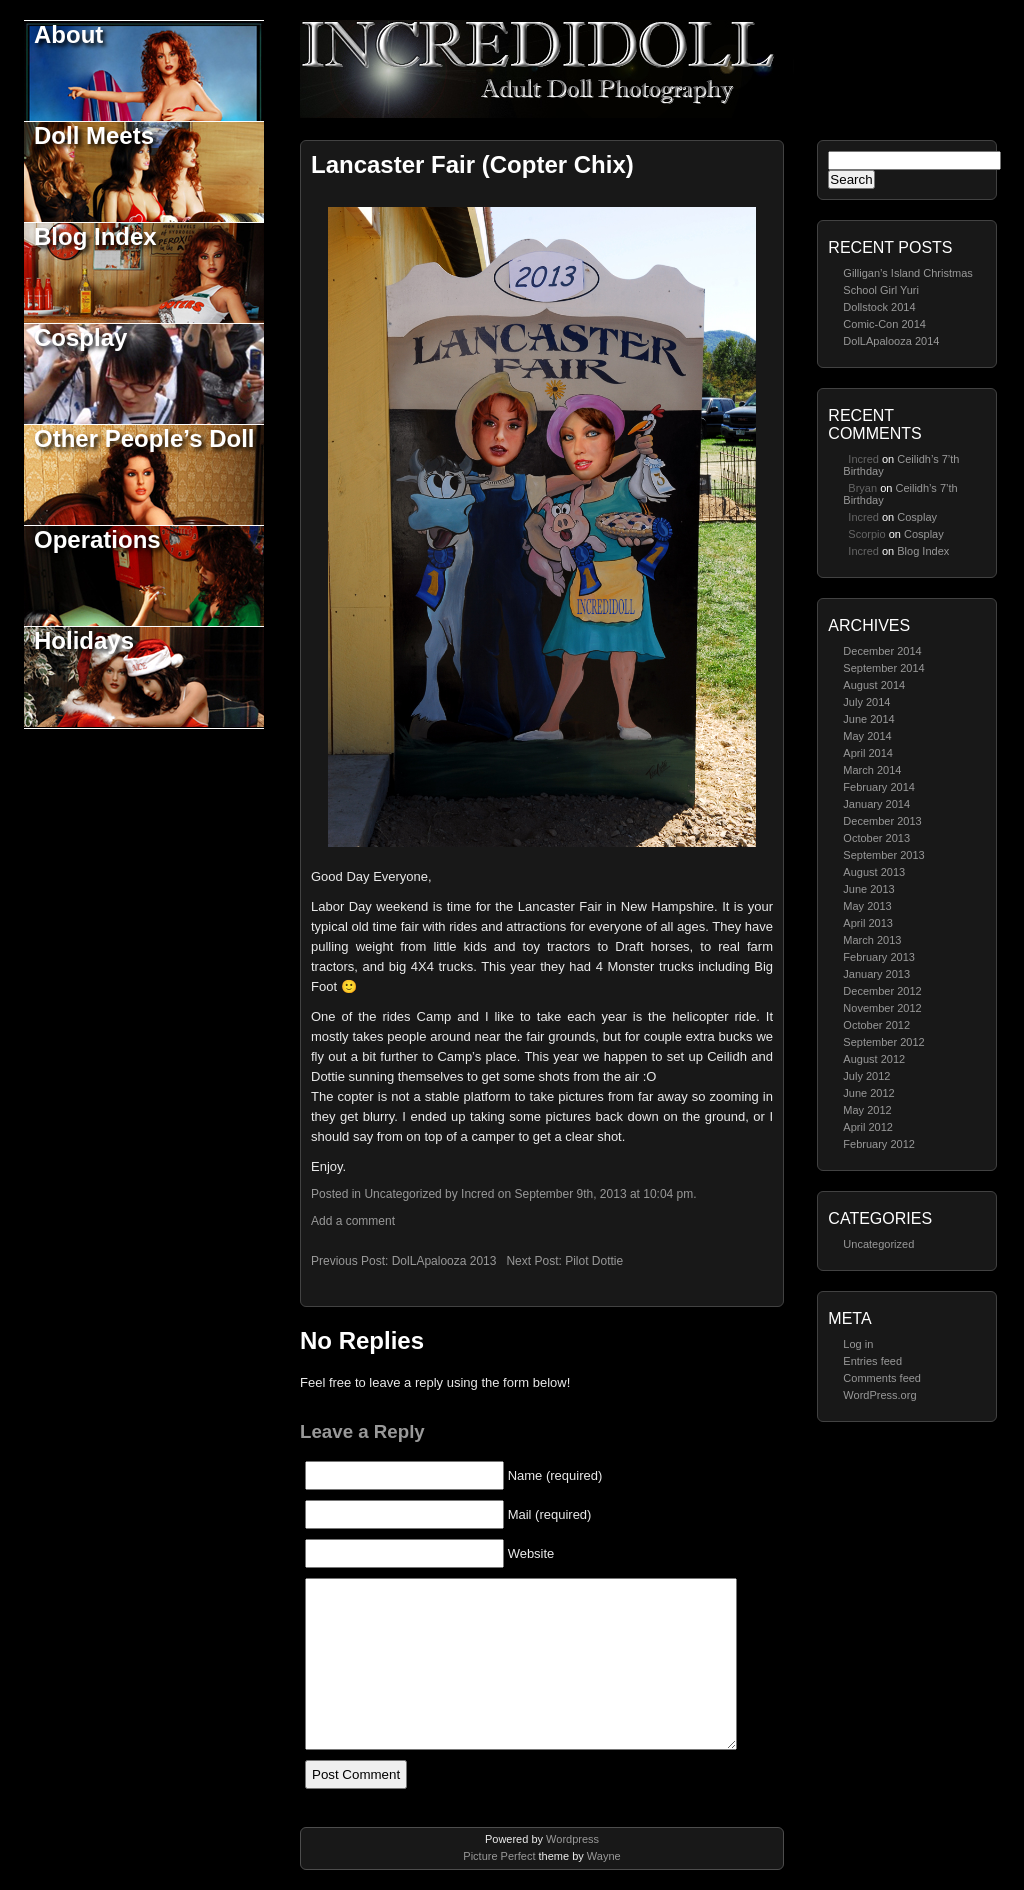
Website (531, 1553)
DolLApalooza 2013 (444, 1261)
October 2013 (876, 838)
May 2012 (867, 1110)
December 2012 (882, 991)
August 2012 (874, 1059)
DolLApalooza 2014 (891, 341)
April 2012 (868, 1127)
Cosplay (80, 337)
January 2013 (876, 974)
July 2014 (866, 702)
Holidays (84, 640)
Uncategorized (878, 1244)
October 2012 (876, 1025)
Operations (97, 539)
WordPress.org (879, 1395)
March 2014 (872, 770)
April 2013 (868, 923)
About (68, 34)
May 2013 (867, 906)
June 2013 (868, 889)
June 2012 (868, 1093)
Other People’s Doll (144, 438)
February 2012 (879, 1144)
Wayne (604, 1856)
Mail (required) (550, 1514)
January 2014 (876, 804)
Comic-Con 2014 (884, 324)
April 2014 (868, 753)
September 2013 (883, 855)
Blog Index (95, 236)
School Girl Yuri (881, 290)
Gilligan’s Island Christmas (907, 273)
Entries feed (872, 1361)
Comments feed (882, 1378)
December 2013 (882, 821)
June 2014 (868, 719)
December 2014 (882, 651)
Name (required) (555, 1475)
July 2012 (866, 1076)
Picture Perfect (499, 1856)
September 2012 (883, 1042)
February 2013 (879, 957)
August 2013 (874, 872)
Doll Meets (94, 135)
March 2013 (872, 940)
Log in (858, 1344)
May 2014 (867, 736)
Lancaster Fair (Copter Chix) (472, 164)
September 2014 (883, 668)
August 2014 (874, 685)
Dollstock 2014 (879, 307)
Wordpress (572, 1839)
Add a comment (353, 1221)
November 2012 (882, 1008)
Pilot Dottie (594, 1261)
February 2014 (879, 787)
